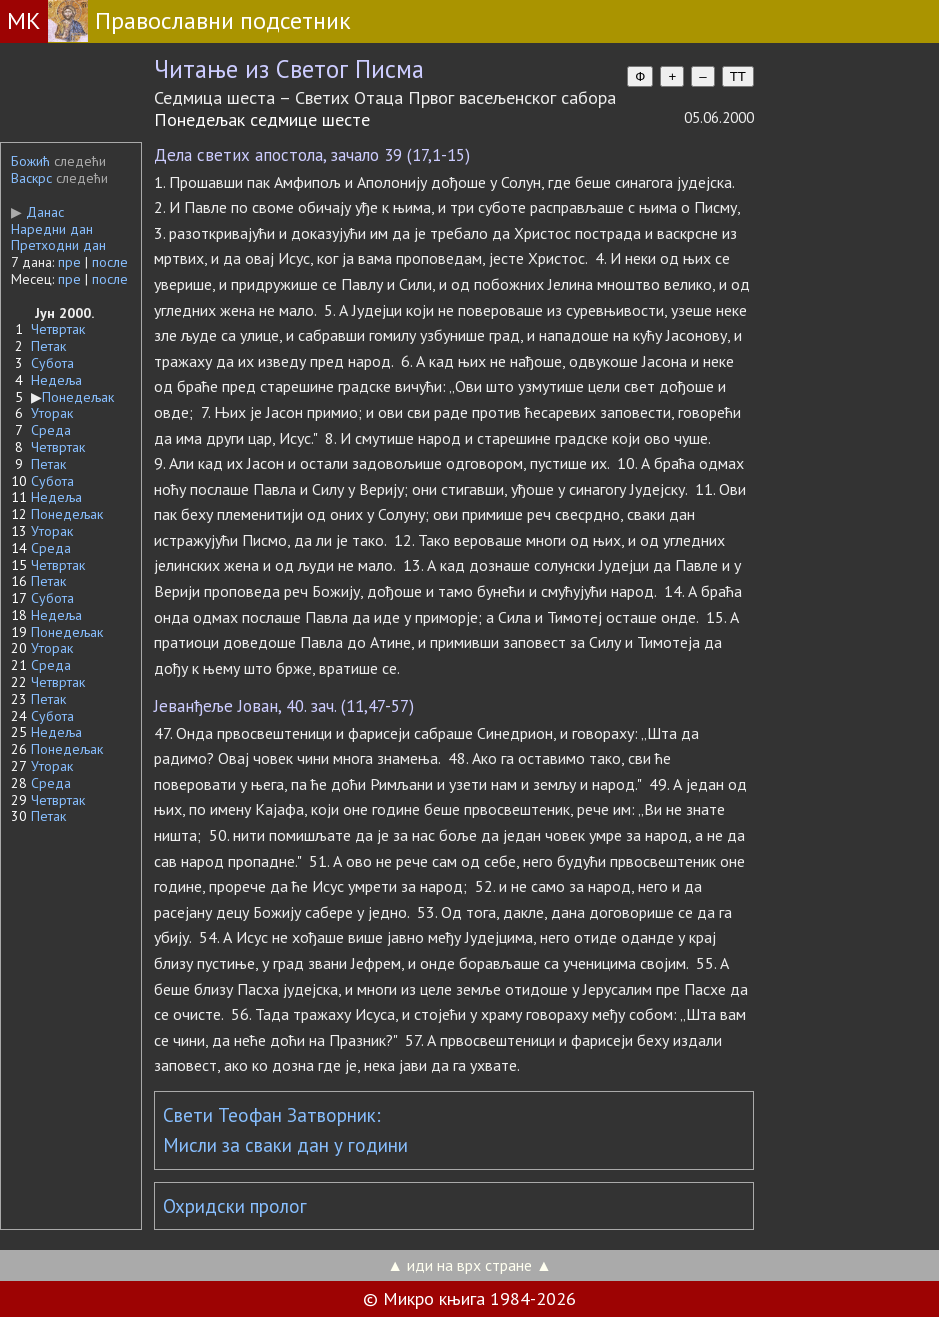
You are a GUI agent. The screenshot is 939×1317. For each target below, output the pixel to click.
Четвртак (58, 329)
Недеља (56, 380)
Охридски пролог (235, 1206)
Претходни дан (58, 245)
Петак (48, 346)
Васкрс (31, 178)
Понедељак (78, 397)
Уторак (52, 413)
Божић (30, 161)
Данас (37, 212)
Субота (52, 363)
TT (738, 76)
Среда (51, 430)
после (110, 262)
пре (69, 262)
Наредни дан (52, 229)
